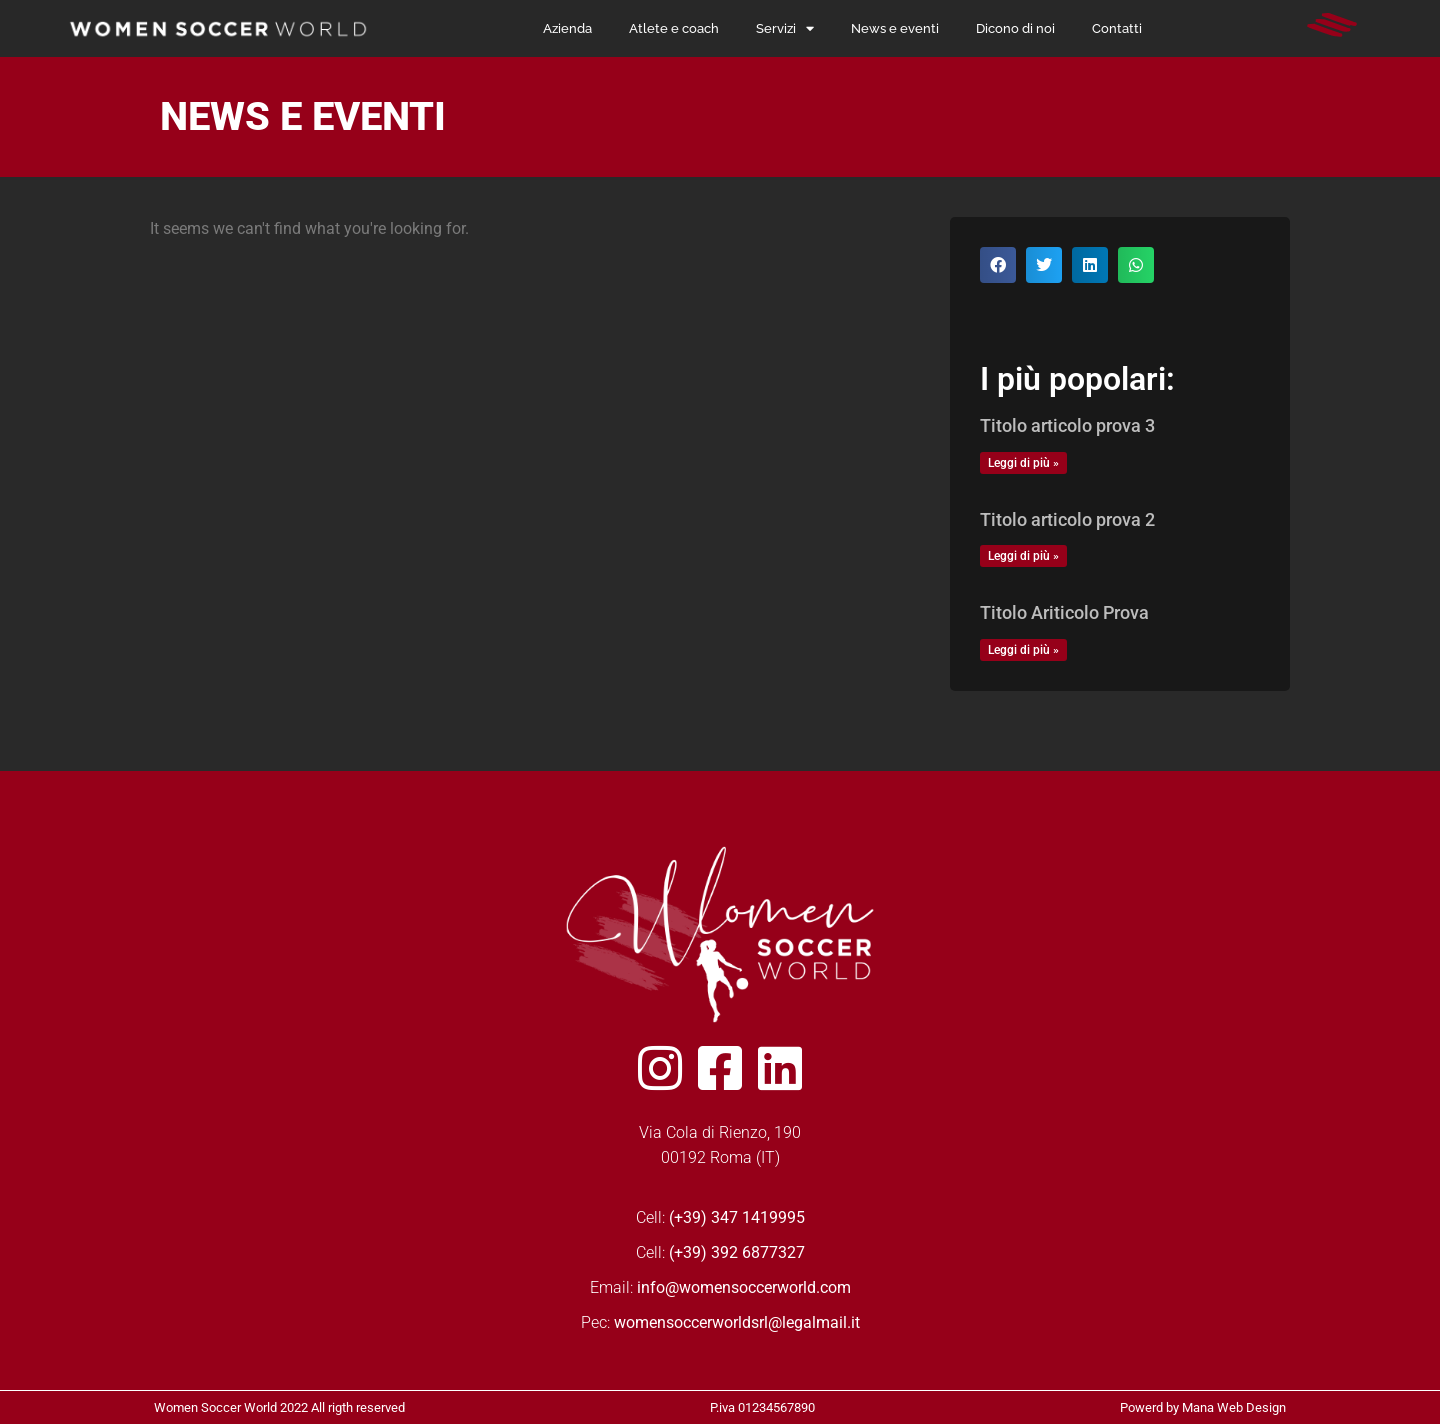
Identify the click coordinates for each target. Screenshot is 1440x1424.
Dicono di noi (1015, 28)
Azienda (567, 28)
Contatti (1117, 28)
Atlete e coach (674, 28)
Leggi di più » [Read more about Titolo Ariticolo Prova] (1023, 650)
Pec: (720, 1322)
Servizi (785, 29)
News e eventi (895, 28)
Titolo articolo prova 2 (1067, 519)
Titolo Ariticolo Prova (1064, 612)
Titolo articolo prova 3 (1067, 425)
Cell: (720, 1217)
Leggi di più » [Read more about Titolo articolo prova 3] (1023, 463)
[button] (998, 265)
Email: (720, 1287)
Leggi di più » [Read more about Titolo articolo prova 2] (1023, 556)
